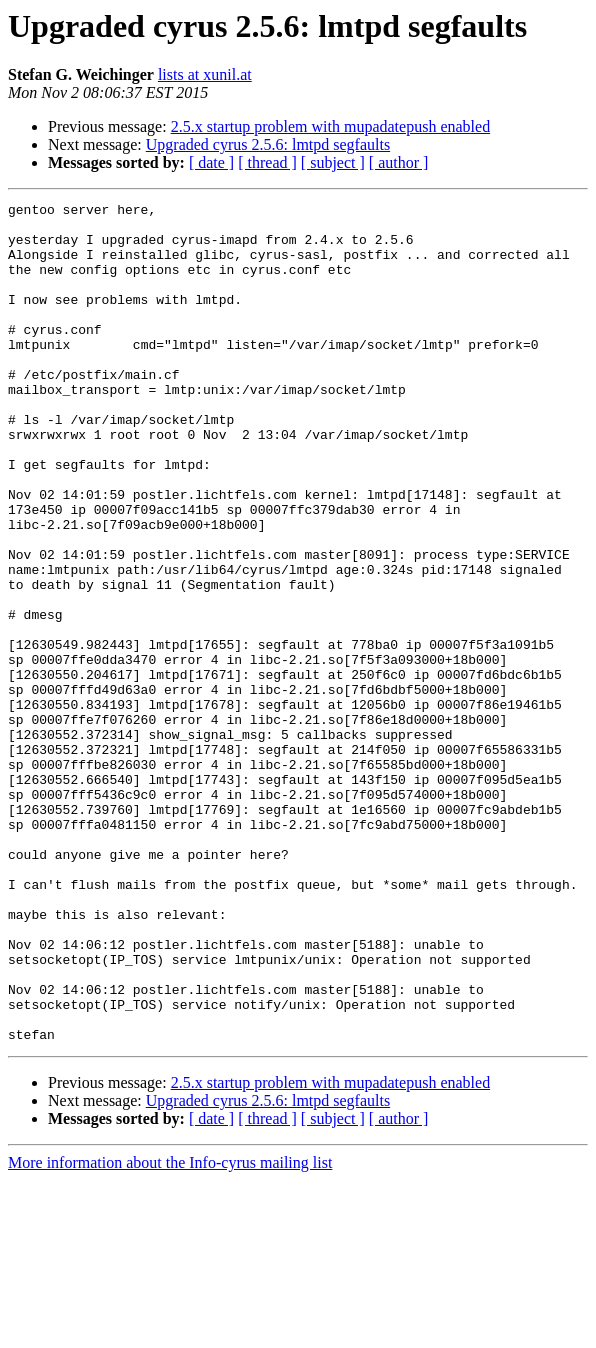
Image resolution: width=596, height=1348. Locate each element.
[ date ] (211, 162)
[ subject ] (333, 162)
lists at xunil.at (205, 74)
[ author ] (399, 162)
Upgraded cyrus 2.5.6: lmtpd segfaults (268, 144)
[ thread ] (267, 162)
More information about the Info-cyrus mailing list (170, 1330)
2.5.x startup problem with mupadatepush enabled (330, 126)
